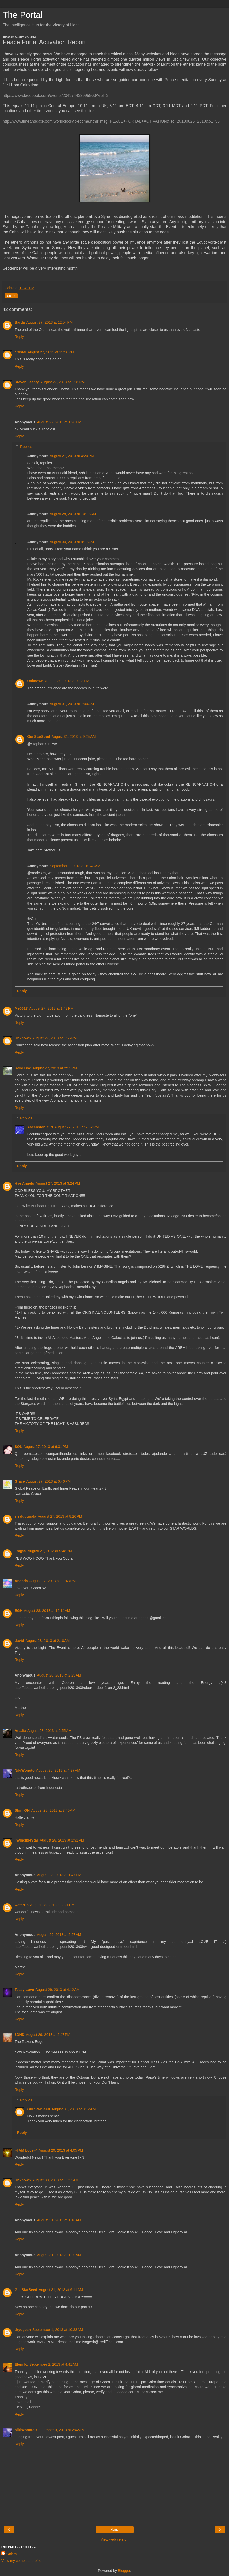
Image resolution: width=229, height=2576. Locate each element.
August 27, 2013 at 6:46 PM (48, 1481)
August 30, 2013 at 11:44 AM (55, 2180)
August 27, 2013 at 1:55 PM (54, 1038)
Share (11, 296)
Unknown (35, 681)
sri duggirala (25, 1516)
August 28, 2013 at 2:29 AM (59, 1675)
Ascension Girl (40, 1127)
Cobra (11, 2554)
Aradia (20, 1731)
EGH (18, 1611)
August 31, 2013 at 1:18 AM (59, 2220)
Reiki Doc (23, 1068)
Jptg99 (20, 1551)
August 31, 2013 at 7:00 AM (72, 704)
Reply (19, 337)
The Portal (22, 15)
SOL (18, 1447)
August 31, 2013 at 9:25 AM (74, 736)
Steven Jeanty (27, 382)
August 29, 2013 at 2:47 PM (48, 2035)
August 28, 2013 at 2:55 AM (49, 1731)
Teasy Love (24, 1990)
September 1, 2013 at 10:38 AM (57, 2330)
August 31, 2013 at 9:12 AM (74, 2109)
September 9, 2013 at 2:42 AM (60, 2430)
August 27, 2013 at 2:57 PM (76, 1127)
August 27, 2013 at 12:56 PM (51, 352)
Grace (20, 1481)
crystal (20, 352)
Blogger (124, 2571)
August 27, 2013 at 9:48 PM (50, 1551)
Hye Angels (24, 1183)
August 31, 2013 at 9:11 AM (61, 2290)
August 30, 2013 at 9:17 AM (72, 542)
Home (114, 2529)
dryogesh (23, 2330)
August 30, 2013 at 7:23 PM (67, 681)
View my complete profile (21, 2561)
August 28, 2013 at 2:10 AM (48, 1641)
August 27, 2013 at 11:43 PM (52, 1581)
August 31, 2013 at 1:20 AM (59, 2255)
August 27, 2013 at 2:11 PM (55, 1068)
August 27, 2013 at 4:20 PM (72, 456)
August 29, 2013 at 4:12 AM (57, 1990)
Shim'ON (22, 1810)
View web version (115, 2539)
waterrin (22, 1905)
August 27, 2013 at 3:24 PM (58, 1183)
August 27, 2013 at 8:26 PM (60, 1516)
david (19, 1641)
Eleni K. (21, 2364)
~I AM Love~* (26, 2150)
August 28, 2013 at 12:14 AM (47, 1611)
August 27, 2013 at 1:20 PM (59, 422)
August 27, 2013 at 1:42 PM (51, 1008)
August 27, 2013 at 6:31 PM (46, 1447)
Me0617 (21, 1008)
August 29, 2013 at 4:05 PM (61, 2150)
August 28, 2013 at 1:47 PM (59, 1875)
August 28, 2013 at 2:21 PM (52, 1905)
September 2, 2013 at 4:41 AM (53, 2364)
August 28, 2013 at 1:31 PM (62, 1840)
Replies (26, 447)
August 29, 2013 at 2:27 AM (59, 1935)
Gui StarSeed (38, 736)
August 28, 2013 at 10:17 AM (73, 514)
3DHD (19, 2035)
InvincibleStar (26, 1840)
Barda (20, 322)
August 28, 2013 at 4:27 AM (58, 1770)
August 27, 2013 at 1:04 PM (62, 382)
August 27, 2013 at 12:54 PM (49, 322)
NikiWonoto (25, 1770)
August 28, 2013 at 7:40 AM (53, 1810)
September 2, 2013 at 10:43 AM (75, 866)
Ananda (21, 1581)
